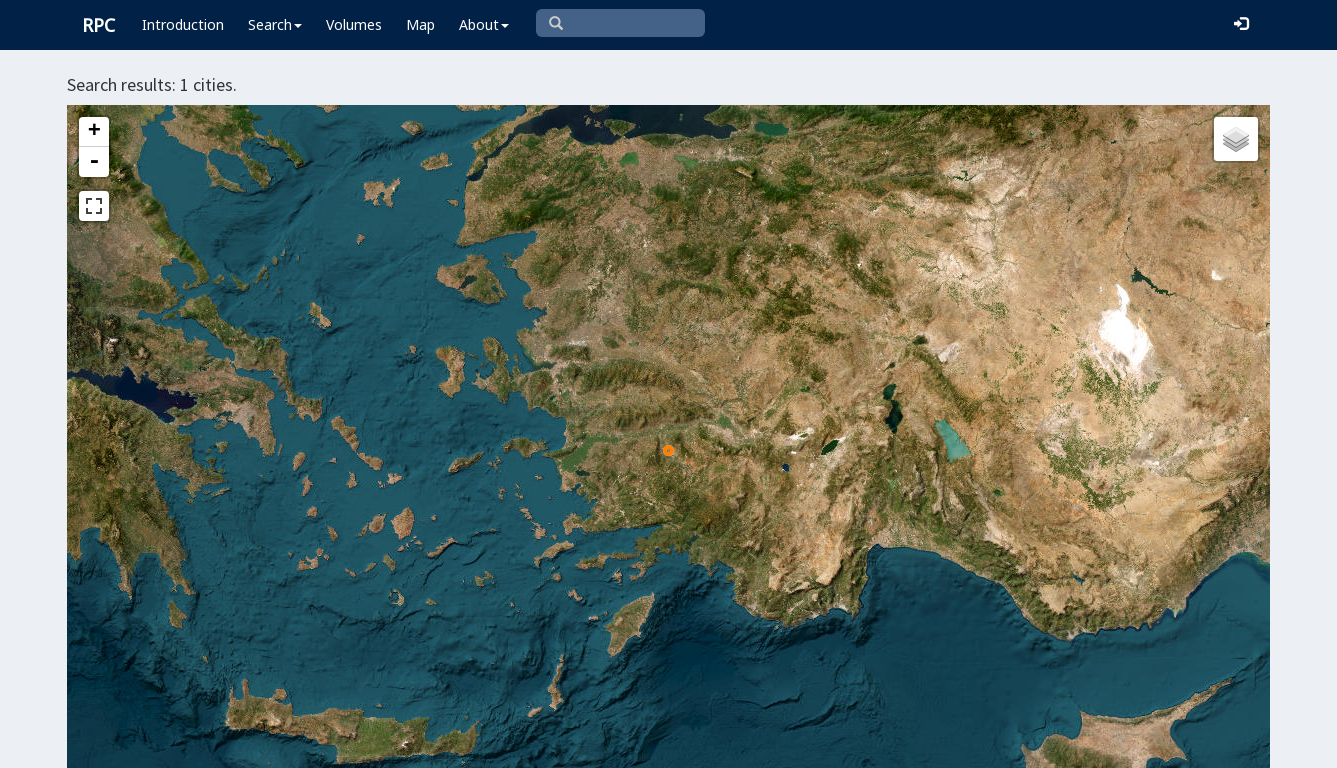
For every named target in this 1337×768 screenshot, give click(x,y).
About (484, 24)
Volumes (354, 24)
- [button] (94, 162)
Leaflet (550, 744)
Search (275, 24)
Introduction (183, 24)
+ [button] (94, 132)
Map (420, 24)
